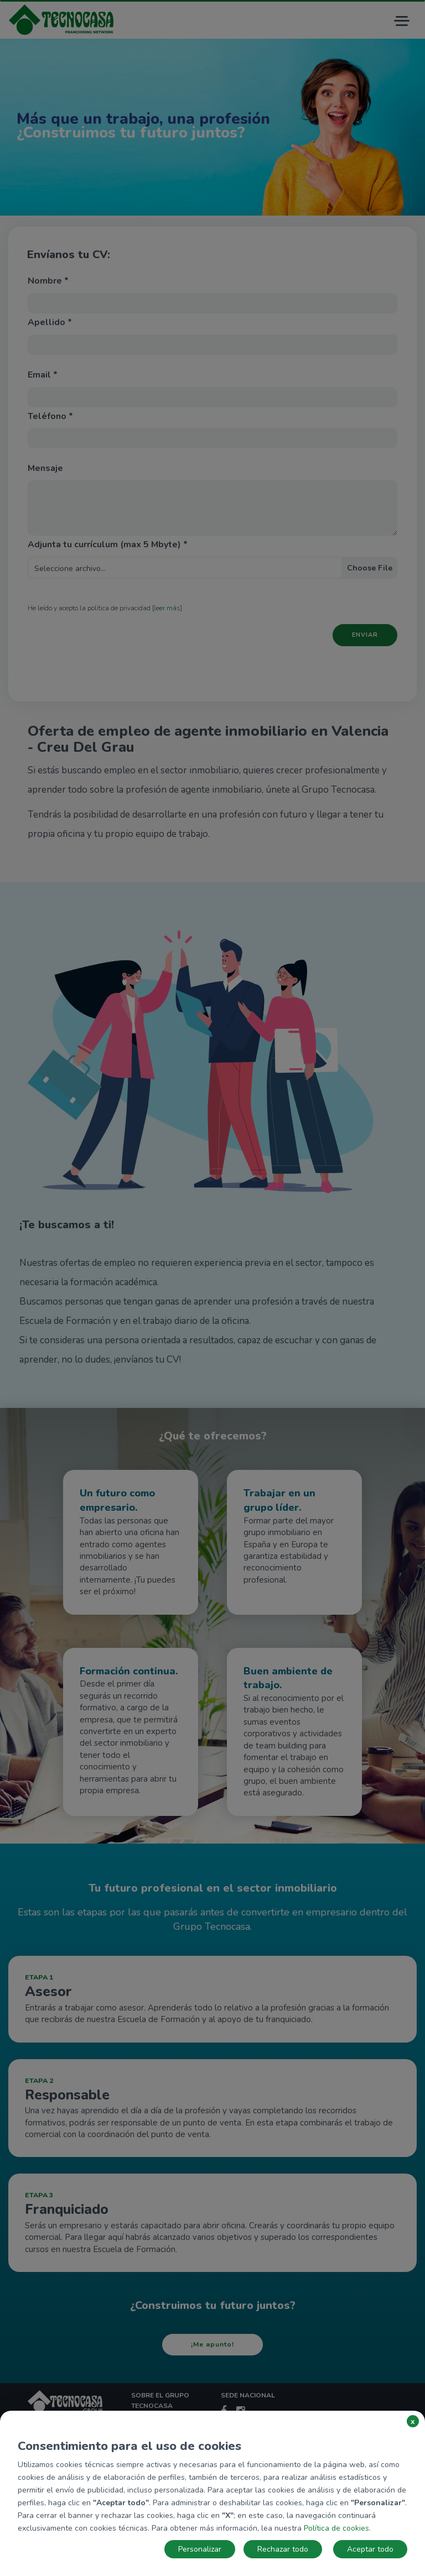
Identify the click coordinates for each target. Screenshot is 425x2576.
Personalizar (199, 2549)
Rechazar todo (282, 2549)
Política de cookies (336, 2528)
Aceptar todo (370, 2549)
